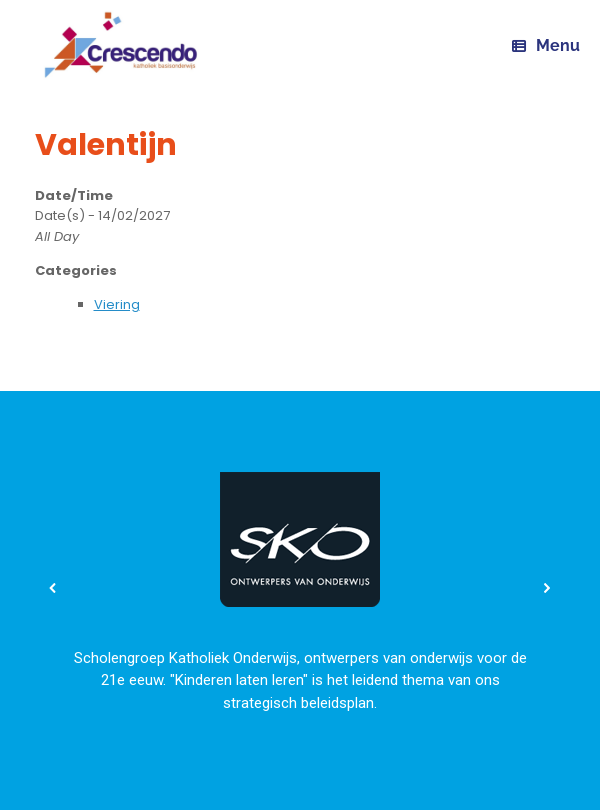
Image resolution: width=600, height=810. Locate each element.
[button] (53, 588)
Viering (117, 304)
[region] (300, 588)
